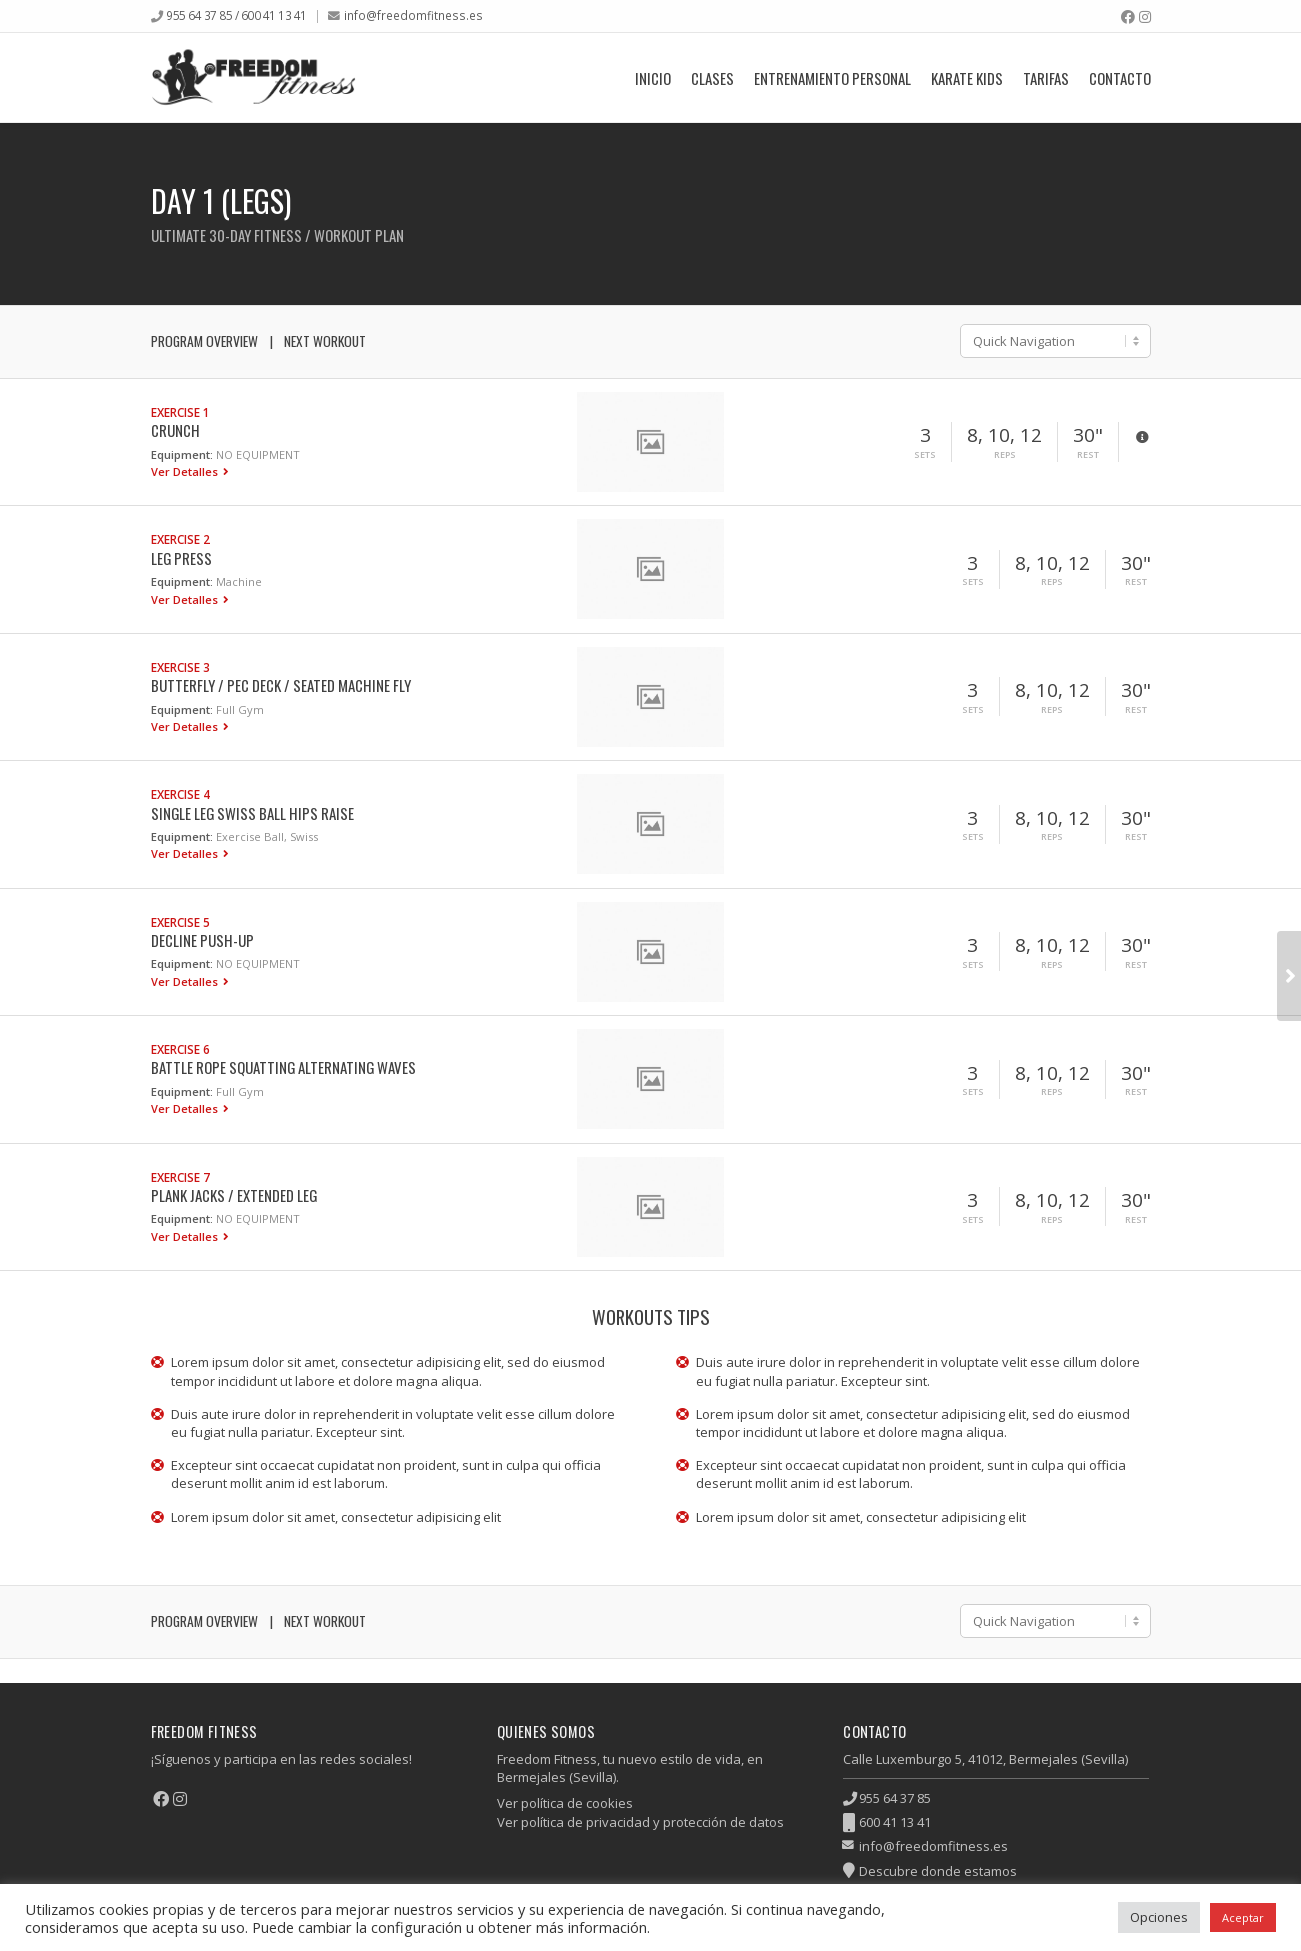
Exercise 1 (180, 412)
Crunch (175, 430)
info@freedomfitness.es (413, 15)
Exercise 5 (180, 922)
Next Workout (325, 341)
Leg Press (181, 558)
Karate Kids (967, 78)
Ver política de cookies (565, 1803)
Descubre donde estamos (938, 1871)
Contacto (1120, 78)
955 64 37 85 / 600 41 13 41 (236, 15)
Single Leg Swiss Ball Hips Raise (252, 813)
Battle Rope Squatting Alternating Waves (283, 1067)
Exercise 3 (180, 667)
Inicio (653, 78)
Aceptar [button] (1243, 1917)
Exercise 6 (180, 1049)
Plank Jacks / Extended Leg (234, 1195)
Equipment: (182, 454)
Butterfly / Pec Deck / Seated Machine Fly (281, 685)
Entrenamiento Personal (832, 78)
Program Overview (204, 341)
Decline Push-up (202, 940)
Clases (712, 78)
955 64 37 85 (895, 1798)
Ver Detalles (186, 471)
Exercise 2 (180, 539)
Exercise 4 (180, 794)
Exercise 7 (180, 1177)
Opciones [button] (1159, 1917)
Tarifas (1046, 78)
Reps (1005, 455)
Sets (925, 455)
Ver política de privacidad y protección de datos (640, 1822)
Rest (1088, 455)
